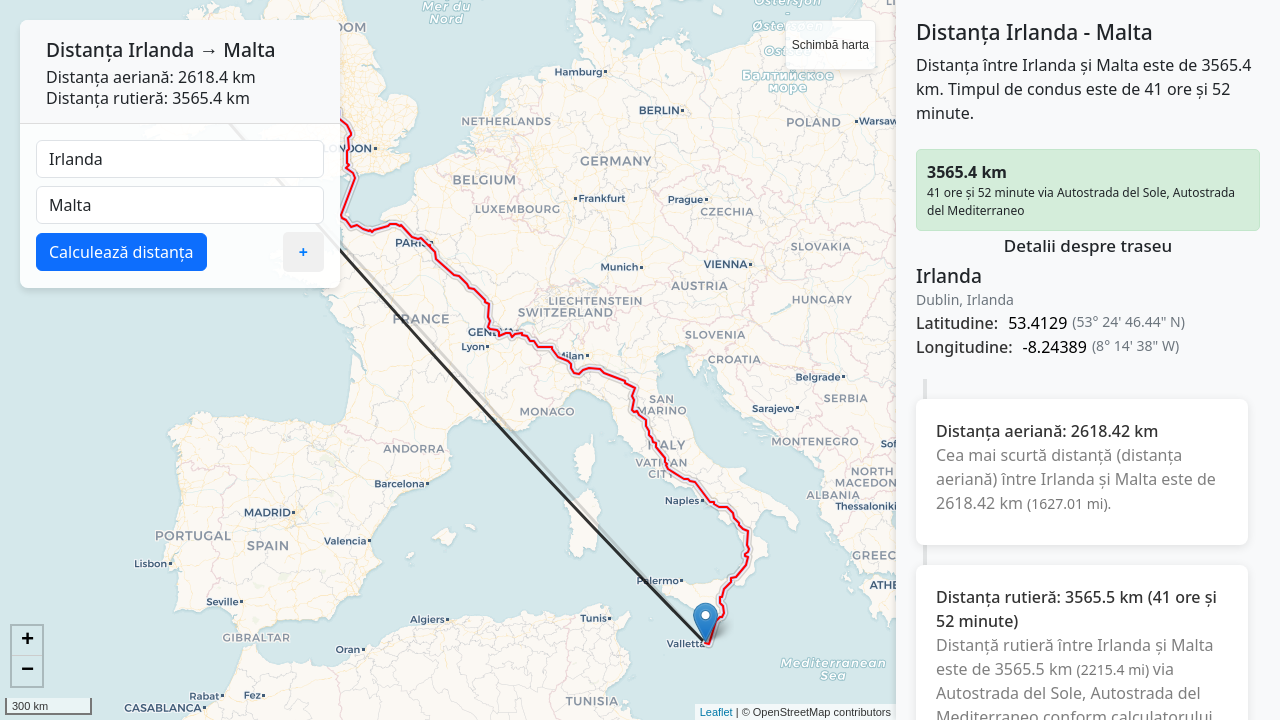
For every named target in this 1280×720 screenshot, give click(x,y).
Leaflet (716, 712)
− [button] (27, 671)
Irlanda (161, 49)
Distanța (84, 49)
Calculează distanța (121, 252)
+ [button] (27, 641)
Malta (249, 49)
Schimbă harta (830, 45)
